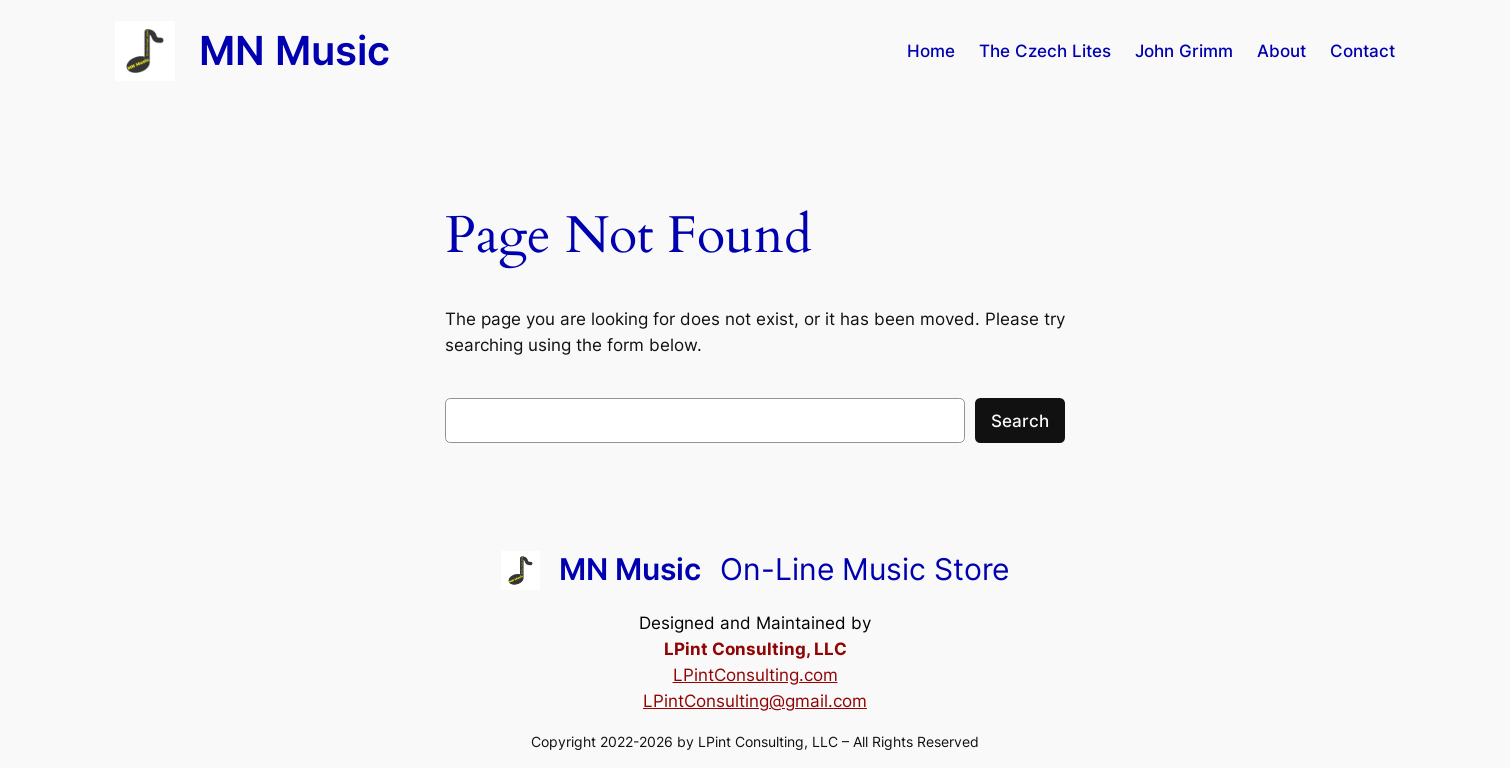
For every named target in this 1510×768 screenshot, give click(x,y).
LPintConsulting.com (755, 675)
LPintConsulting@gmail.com (755, 701)
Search (1020, 421)
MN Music (294, 50)
